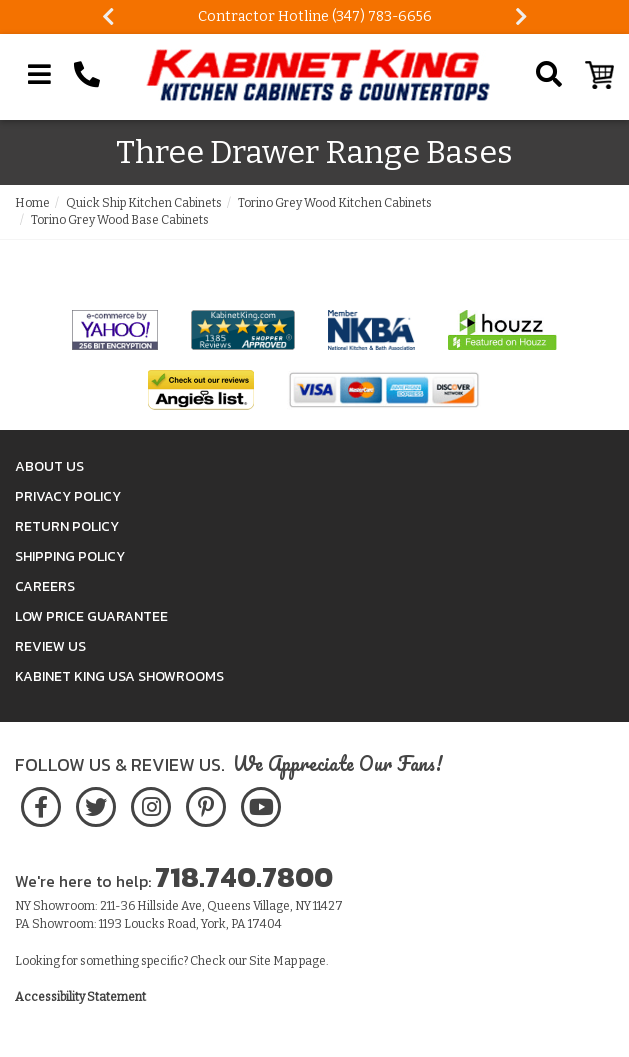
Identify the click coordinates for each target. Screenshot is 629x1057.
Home (32, 203)
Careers (45, 586)
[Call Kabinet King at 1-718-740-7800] (87, 75)
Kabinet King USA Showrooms (119, 676)
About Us (49, 466)
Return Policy (67, 526)
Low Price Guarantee (91, 616)
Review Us (50, 646)
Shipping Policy (70, 556)
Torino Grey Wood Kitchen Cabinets (335, 203)
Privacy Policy (68, 496)
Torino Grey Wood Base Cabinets (120, 220)
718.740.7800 (244, 877)
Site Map (273, 961)
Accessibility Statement (80, 997)
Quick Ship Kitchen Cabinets (144, 203)
